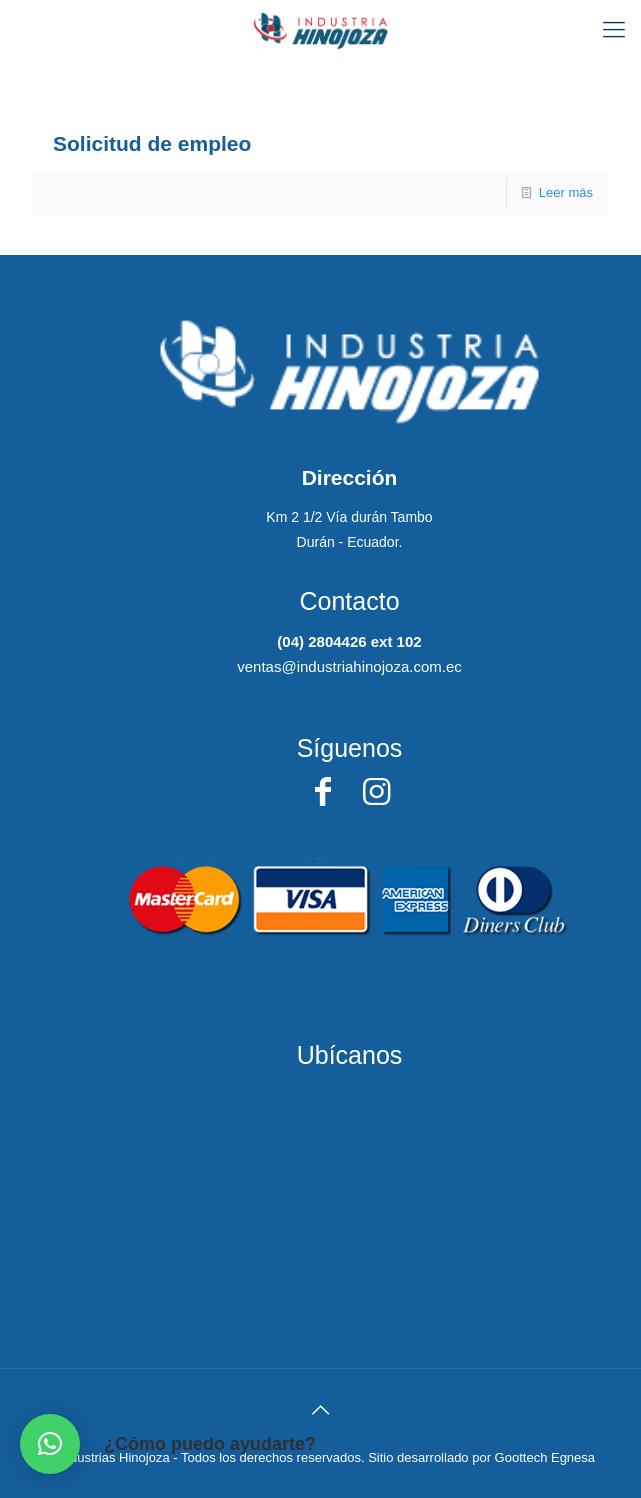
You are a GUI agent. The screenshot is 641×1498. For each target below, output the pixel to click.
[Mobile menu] (614, 30)
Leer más (566, 192)
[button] (50, 1444)
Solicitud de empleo (152, 143)
